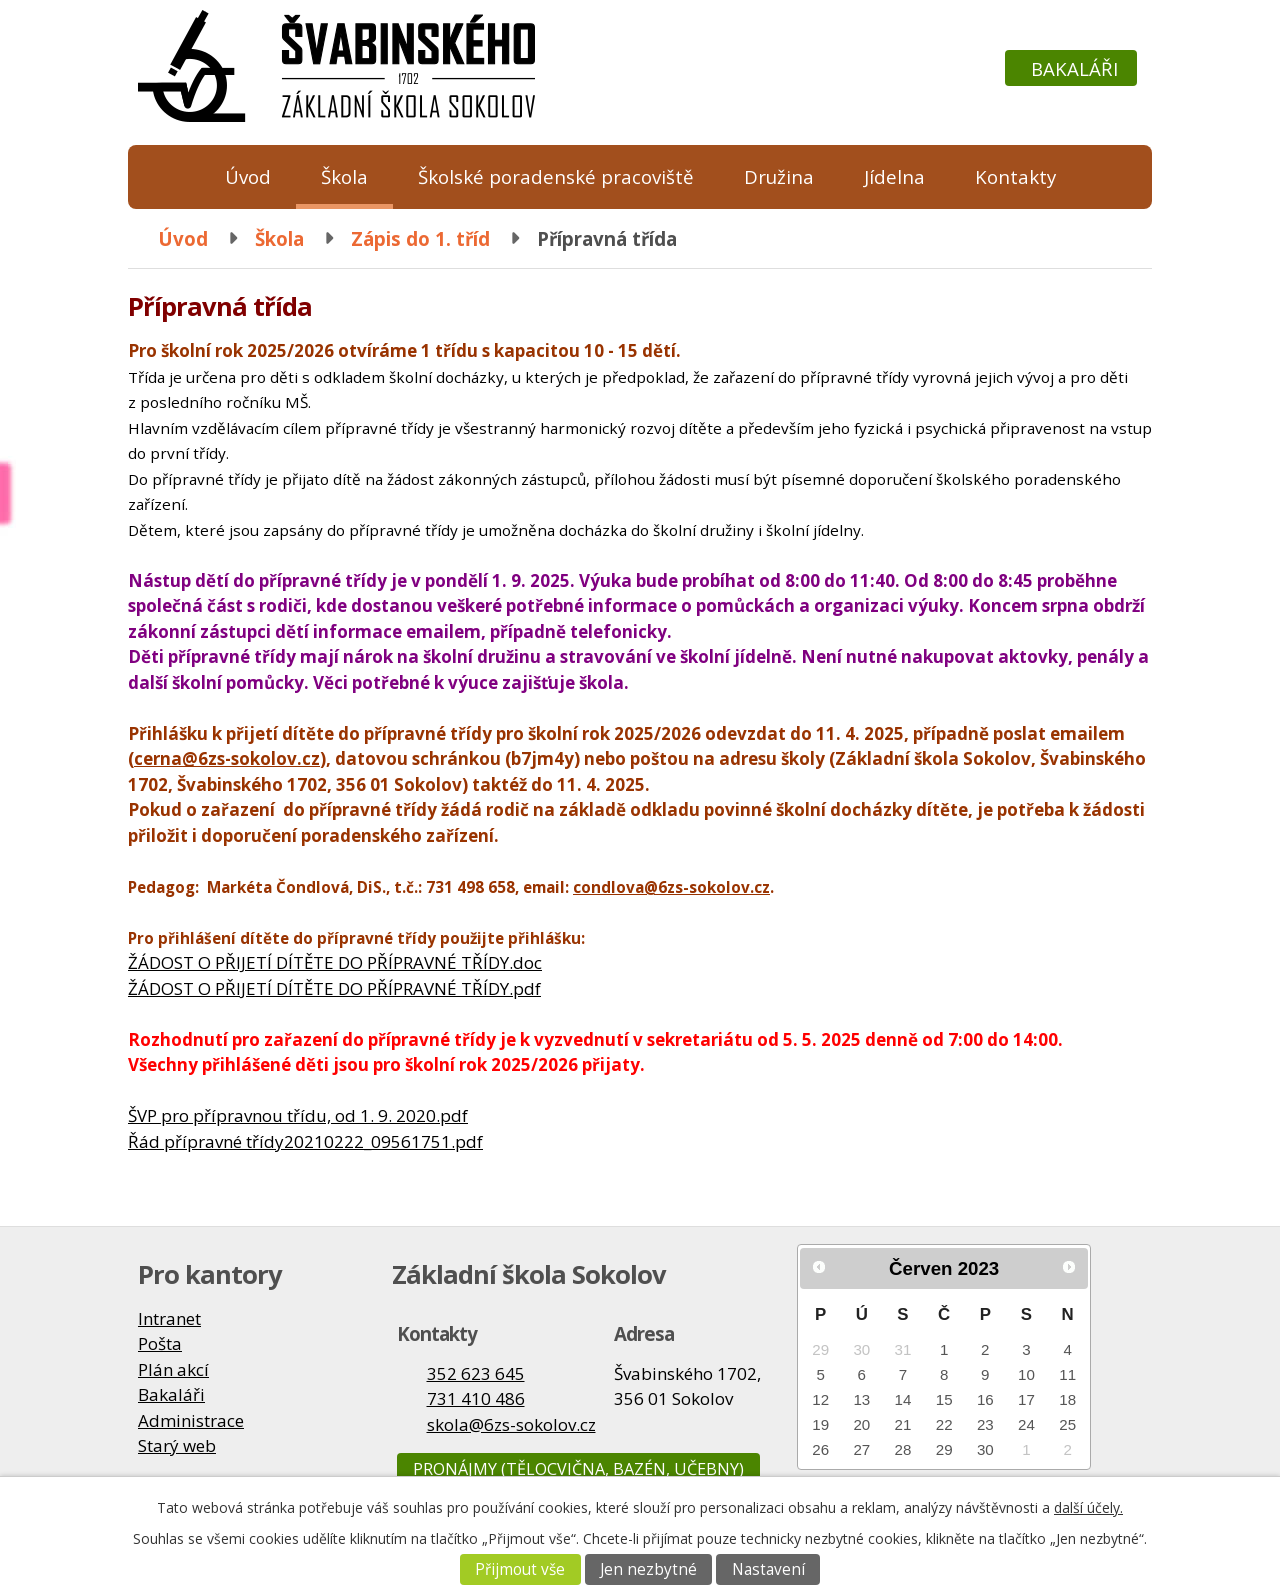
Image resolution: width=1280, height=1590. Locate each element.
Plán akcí (173, 1369)
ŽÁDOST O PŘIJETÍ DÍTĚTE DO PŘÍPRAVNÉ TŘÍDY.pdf (334, 988)
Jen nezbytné (648, 1569)
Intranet (169, 1318)
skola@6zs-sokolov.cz (511, 1424)
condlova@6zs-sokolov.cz (671, 887)
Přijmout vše (520, 1569)
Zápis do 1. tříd (420, 238)
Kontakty (1015, 176)
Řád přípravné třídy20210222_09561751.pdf (305, 1141)
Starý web (177, 1445)
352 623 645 (476, 1373)
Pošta (160, 1343)
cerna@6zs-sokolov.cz (227, 758)
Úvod (248, 176)
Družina (779, 176)
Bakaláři (1074, 68)
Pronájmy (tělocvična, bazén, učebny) (578, 1469)
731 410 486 (476, 1398)
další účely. (1088, 1507)
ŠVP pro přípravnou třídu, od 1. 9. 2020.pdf (298, 1115)
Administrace (191, 1420)
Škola (344, 176)
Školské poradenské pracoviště (556, 176)
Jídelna (894, 176)
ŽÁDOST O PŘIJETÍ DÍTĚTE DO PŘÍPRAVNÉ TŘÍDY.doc (335, 962)
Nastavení (768, 1569)
